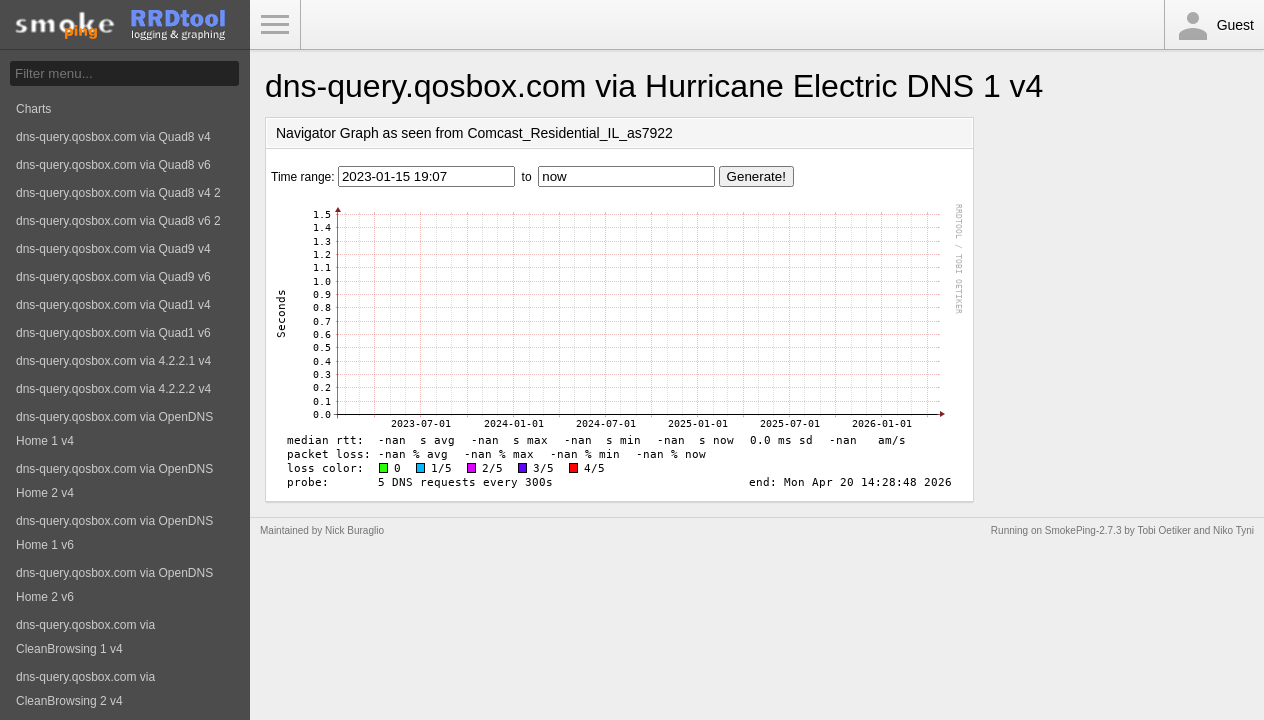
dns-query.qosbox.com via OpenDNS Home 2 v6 (114, 585)
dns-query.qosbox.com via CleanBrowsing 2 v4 (85, 689)
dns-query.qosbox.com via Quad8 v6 (113, 165)
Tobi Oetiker (1163, 530)
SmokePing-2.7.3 (1083, 530)
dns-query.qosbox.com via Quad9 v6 (113, 277)
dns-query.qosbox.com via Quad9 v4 (113, 249)
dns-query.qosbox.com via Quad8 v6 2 (118, 221)
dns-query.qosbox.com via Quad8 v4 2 (118, 193)
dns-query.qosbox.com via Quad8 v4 (113, 137)
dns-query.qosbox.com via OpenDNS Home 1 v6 (114, 533)
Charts (33, 109)
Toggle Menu (275, 25)
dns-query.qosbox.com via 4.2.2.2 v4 (113, 389)
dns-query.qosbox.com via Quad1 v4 (113, 305)
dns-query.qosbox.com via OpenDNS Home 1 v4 (114, 429)
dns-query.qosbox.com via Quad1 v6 (113, 333)
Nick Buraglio (354, 530)
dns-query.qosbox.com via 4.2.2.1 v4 (113, 361)
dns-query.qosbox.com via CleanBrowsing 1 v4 (85, 637)
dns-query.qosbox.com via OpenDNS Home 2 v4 (114, 481)
